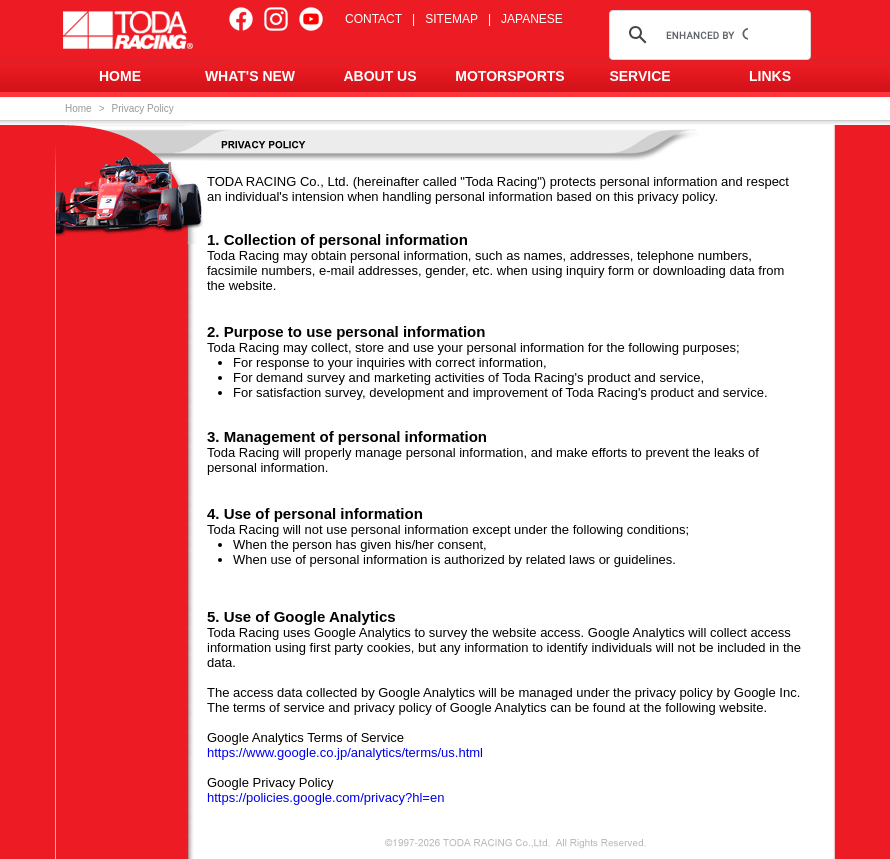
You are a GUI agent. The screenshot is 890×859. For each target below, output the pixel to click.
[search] (707, 35)
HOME (120, 76)
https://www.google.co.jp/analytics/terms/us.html (345, 752)
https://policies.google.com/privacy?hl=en (325, 797)
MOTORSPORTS (509, 76)
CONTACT (373, 19)
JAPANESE (532, 19)
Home (78, 108)
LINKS (770, 76)
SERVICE (639, 76)
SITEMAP (451, 19)
